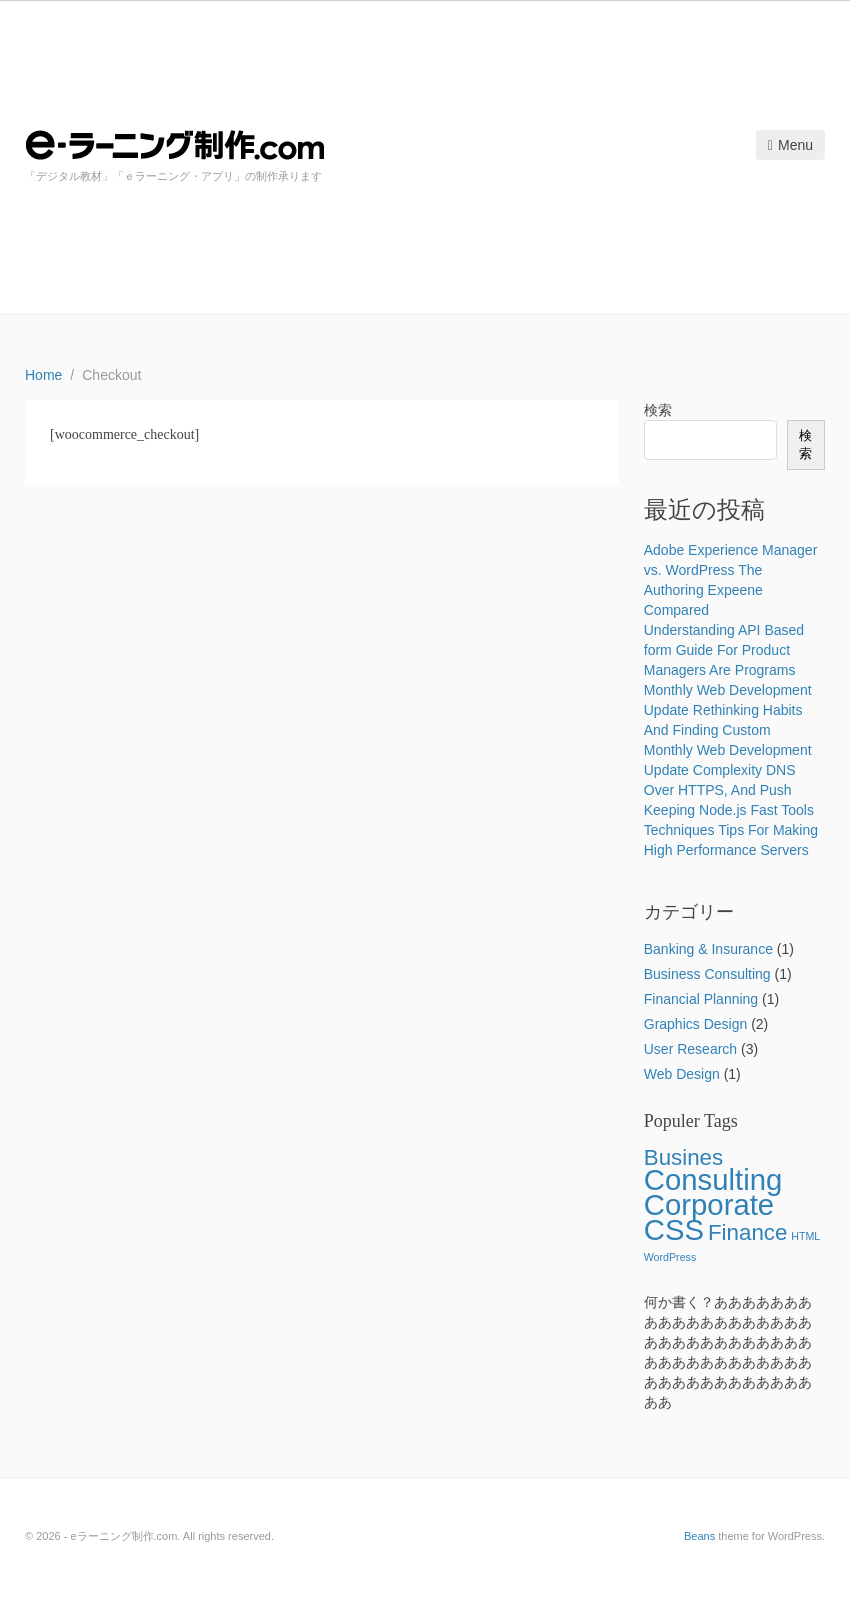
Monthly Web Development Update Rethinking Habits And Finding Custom (728, 710)
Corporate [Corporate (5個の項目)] (709, 1204)
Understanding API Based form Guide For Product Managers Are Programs (724, 650)
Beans (699, 1536)
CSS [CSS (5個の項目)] (674, 1229)
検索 (658, 410)
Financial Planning (701, 999)
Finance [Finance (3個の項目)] (747, 1232)
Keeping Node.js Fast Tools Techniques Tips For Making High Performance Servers (731, 830)
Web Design (682, 1074)
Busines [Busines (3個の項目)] (683, 1157)
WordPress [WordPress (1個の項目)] (670, 1257)
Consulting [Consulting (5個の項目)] (713, 1179)
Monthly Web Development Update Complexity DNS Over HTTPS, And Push (728, 770)
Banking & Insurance (708, 949)
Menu (790, 145)
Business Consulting (707, 974)
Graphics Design (696, 1024)
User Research (690, 1049)
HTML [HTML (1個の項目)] (805, 1236)
